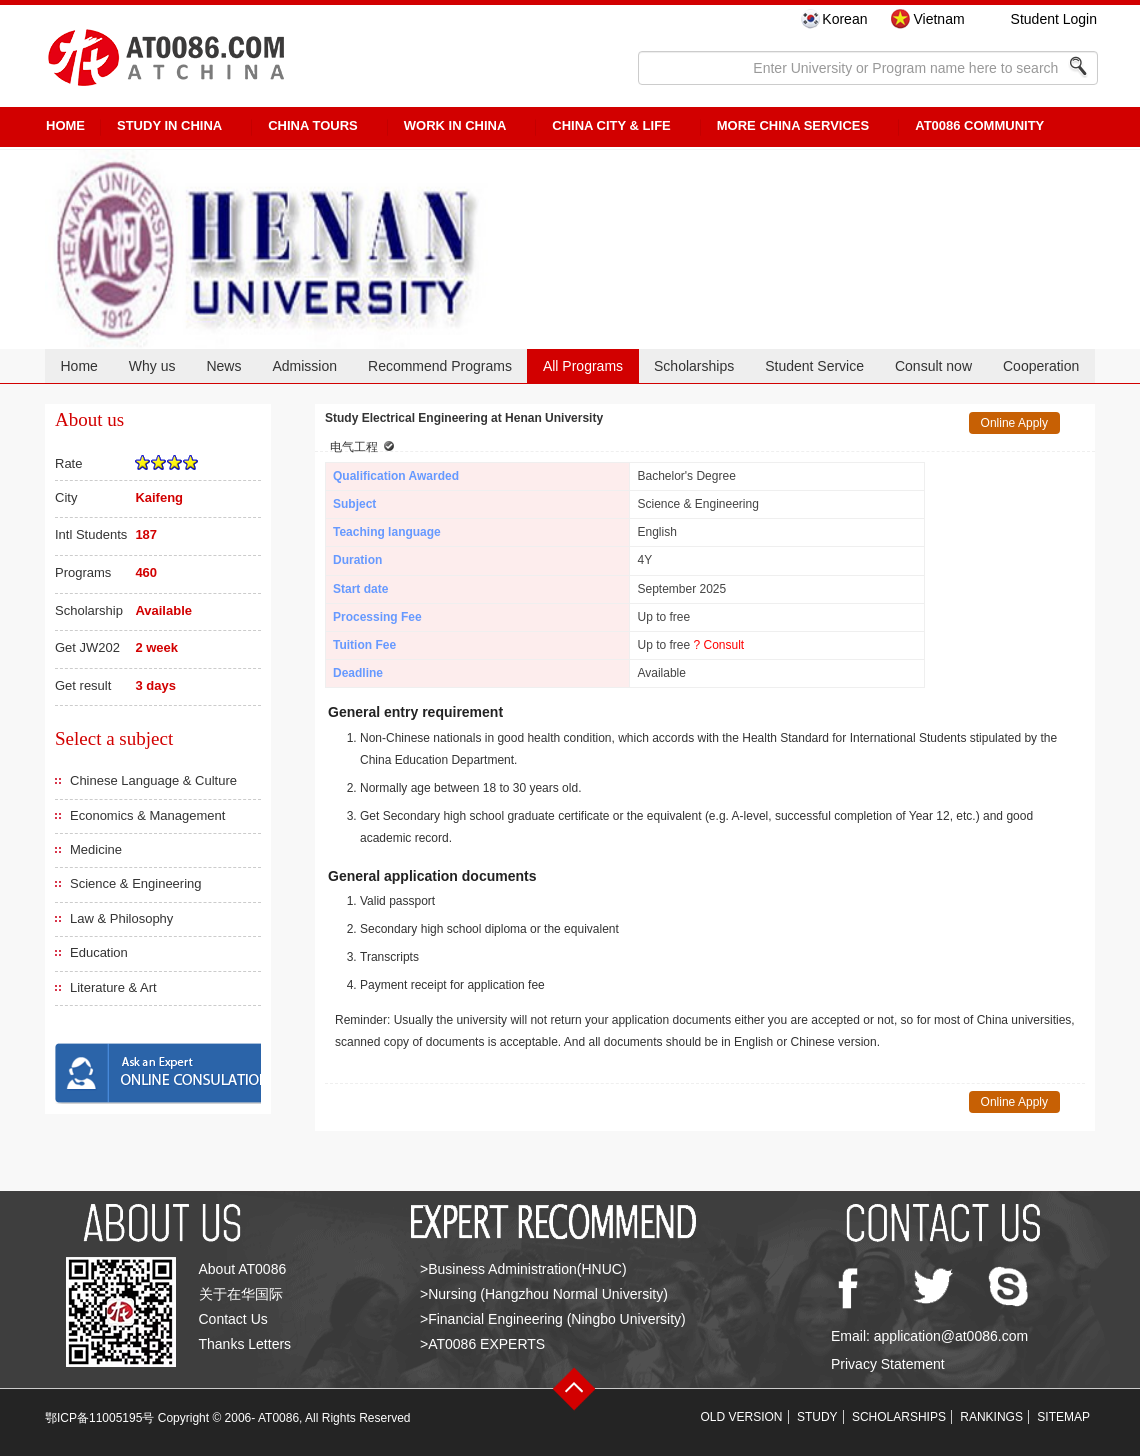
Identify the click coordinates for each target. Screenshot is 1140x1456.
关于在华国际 (241, 1294)
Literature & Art (113, 987)
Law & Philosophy (121, 918)
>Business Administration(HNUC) (523, 1269)
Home (78, 366)
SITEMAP (1063, 1417)
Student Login (1054, 19)
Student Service (814, 366)
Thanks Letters (245, 1344)
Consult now (933, 366)
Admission (304, 366)
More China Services (793, 125)
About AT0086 (243, 1269)
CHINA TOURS (313, 125)
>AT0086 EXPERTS (482, 1344)
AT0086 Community (979, 125)
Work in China (455, 125)
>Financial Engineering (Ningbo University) (553, 1319)
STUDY (817, 1417)
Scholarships (694, 366)
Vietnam (938, 19)
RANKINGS (991, 1417)
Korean (844, 19)
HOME (65, 125)
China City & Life (611, 125)
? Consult (719, 645)
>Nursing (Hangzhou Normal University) (544, 1294)
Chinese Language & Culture (153, 780)
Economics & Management (147, 815)
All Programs (583, 366)
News (223, 366)
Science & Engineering (136, 883)
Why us (152, 366)
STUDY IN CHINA (169, 125)
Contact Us (233, 1319)
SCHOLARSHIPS (899, 1417)
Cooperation (1041, 366)
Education (99, 952)
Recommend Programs (440, 366)
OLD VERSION (742, 1417)
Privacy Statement (888, 1364)
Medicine (96, 849)
